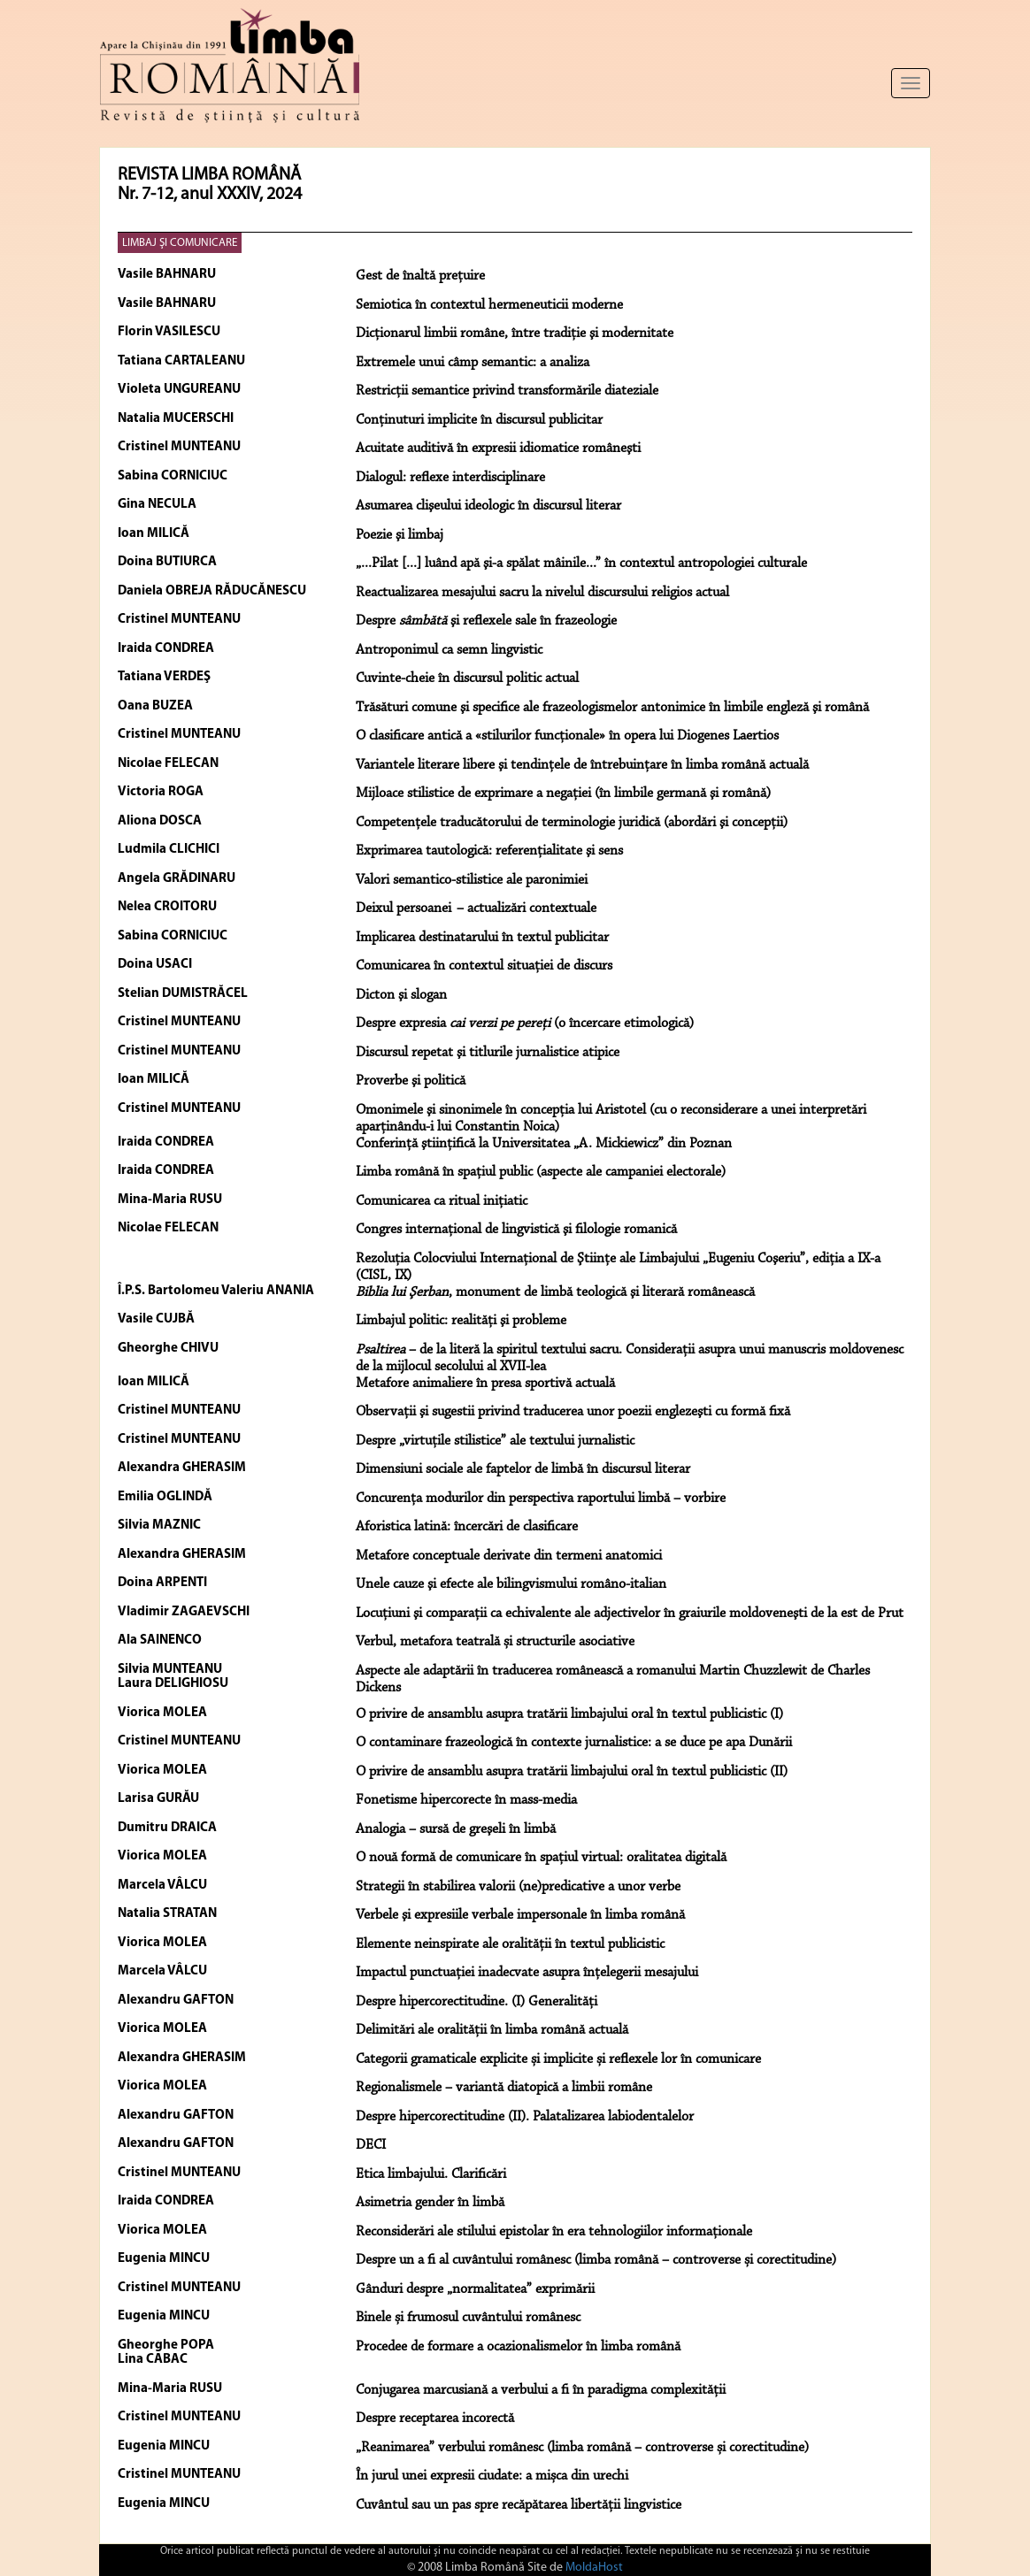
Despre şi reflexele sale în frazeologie (486, 621)
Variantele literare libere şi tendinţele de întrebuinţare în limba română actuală (582, 765)
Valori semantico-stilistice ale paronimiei (472, 880)
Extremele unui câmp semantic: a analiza (472, 363)
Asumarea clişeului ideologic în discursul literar (488, 506)
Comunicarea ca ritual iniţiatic (441, 1201)
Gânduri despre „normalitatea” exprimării (475, 2289)
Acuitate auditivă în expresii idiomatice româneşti (498, 448)
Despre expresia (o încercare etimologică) (525, 1023)
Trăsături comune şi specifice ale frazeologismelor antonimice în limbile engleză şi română (612, 708)
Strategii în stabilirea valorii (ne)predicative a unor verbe (518, 1887)
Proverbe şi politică (410, 1081)
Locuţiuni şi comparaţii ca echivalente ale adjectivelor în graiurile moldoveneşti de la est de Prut (629, 1613)
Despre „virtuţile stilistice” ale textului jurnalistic (495, 1441)
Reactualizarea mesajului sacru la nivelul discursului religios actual (542, 593)
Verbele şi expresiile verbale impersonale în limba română (520, 1915)
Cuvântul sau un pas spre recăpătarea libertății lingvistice (518, 2505)
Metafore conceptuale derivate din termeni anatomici (509, 1556)
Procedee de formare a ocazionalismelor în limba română (518, 2347)
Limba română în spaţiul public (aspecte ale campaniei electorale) (541, 1172)
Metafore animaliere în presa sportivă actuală (485, 1383)
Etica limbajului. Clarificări (431, 2174)
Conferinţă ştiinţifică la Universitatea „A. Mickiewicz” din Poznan (544, 1144)
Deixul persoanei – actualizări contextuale (476, 908)
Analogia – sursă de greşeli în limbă (456, 1829)
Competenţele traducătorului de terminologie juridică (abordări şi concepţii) (572, 823)
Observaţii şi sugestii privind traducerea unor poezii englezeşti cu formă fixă (573, 1412)
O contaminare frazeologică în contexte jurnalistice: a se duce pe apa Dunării (574, 1743)
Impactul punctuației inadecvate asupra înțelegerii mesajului (527, 1973)
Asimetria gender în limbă (430, 2203)
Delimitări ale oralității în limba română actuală (492, 2030)
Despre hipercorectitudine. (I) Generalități (476, 2002)
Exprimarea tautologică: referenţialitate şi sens (489, 851)
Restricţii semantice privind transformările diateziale (507, 391)
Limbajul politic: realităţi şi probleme (461, 1321)
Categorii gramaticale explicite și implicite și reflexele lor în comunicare (558, 2059)
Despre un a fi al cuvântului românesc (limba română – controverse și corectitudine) (596, 2260)
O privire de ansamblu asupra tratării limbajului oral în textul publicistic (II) (572, 1772)
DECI (371, 2145)
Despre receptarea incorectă (435, 2418)
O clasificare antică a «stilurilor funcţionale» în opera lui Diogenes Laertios (567, 736)
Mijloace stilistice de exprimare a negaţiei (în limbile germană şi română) (563, 793)
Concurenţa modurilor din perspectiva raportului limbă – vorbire (541, 1498)
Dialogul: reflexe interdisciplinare (450, 478)
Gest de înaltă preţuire (420, 276)
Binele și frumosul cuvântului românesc (468, 2318)
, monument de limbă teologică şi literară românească (555, 1292)
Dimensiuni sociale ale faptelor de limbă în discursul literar (523, 1469)
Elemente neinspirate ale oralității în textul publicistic (510, 1944)
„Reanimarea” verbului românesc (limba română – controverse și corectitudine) (582, 2448)
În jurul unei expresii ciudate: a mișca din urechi (492, 2476)
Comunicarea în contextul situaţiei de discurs (484, 966)
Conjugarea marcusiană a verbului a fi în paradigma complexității (541, 2390)
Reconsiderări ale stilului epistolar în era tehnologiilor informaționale (554, 2232)
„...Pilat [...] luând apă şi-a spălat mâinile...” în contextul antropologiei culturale (581, 563)
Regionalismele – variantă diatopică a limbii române (504, 2088)
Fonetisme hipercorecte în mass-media (466, 1800)
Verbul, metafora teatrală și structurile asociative (495, 1642)
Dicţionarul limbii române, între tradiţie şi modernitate (514, 333)
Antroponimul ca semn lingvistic (449, 650)
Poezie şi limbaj (399, 535)
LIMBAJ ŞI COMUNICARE (179, 243)
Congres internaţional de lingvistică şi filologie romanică (516, 1230)
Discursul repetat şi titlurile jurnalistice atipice (487, 1053)
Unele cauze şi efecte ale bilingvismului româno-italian (511, 1584)
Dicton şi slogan (401, 995)
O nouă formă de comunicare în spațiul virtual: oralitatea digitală (541, 1858)
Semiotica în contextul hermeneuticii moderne (489, 305)
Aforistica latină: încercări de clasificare (467, 1527)
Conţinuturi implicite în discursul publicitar (479, 420)
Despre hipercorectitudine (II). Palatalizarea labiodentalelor (525, 2117)
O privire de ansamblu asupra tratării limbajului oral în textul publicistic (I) (569, 1714)
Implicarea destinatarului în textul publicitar (482, 938)
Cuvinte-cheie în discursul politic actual (467, 678)
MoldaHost (594, 2567)
